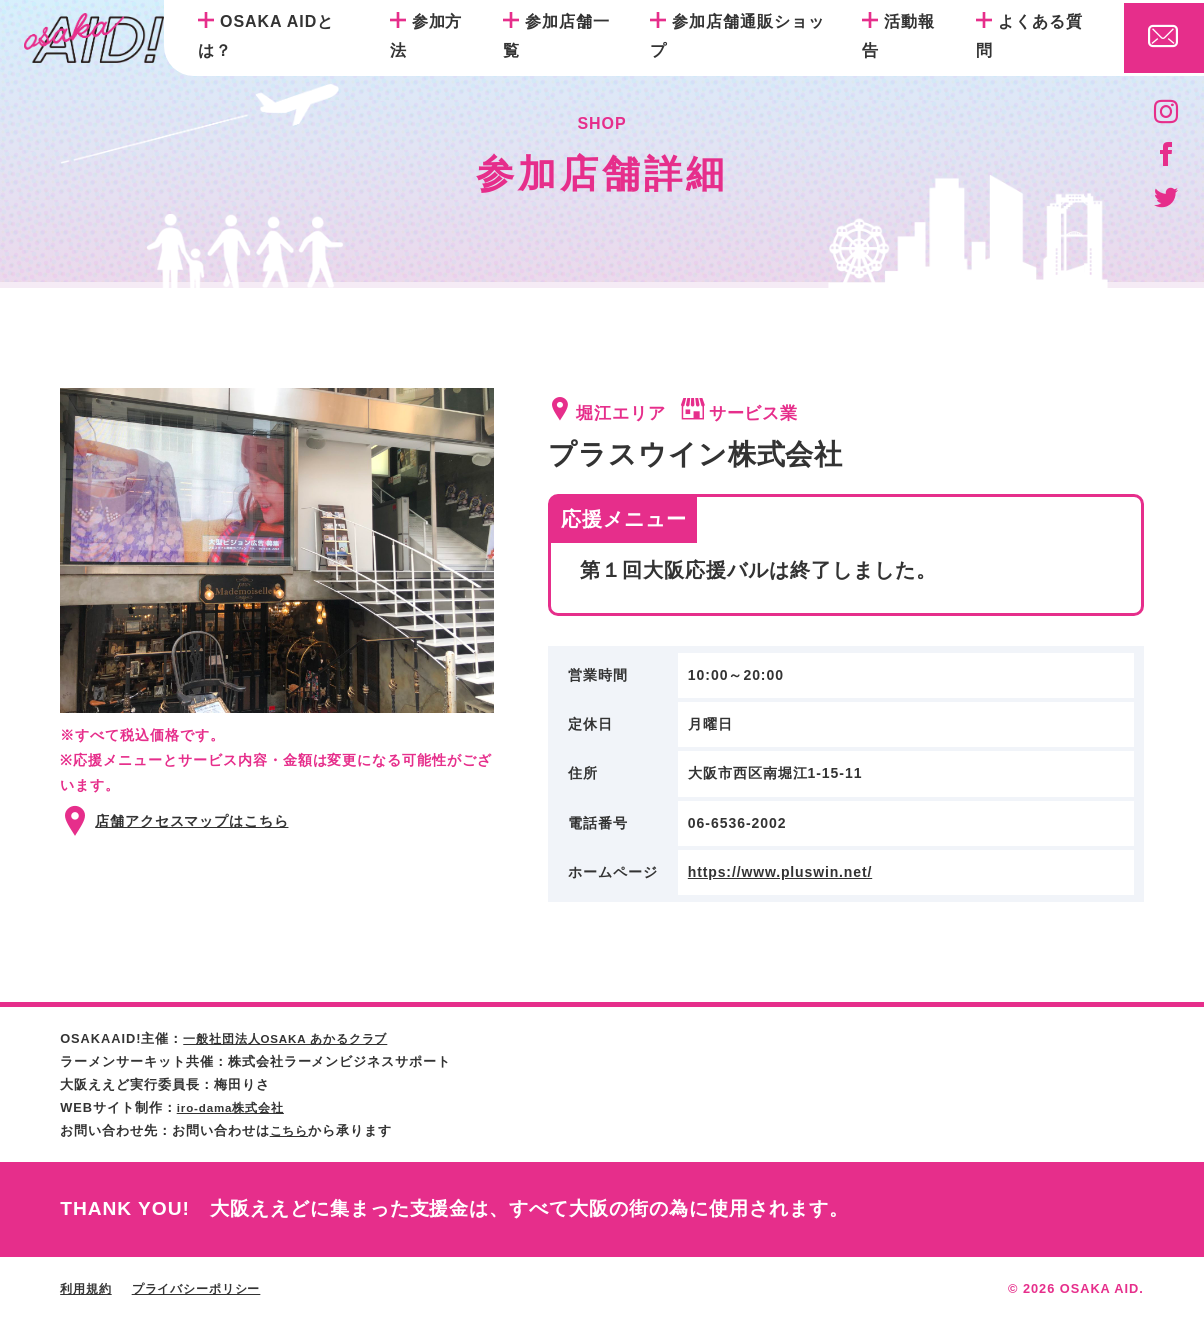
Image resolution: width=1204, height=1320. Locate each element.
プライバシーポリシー (206, 1288)
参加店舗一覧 (556, 36)
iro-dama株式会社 (236, 1107)
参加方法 (426, 36)
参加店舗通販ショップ (737, 36)
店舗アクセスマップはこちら (192, 821)
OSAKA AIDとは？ (266, 36)
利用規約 (88, 1288)
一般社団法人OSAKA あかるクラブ (294, 1038)
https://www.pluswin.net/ (781, 872)
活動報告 (898, 36)
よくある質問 (1029, 36)
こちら (291, 1130)
